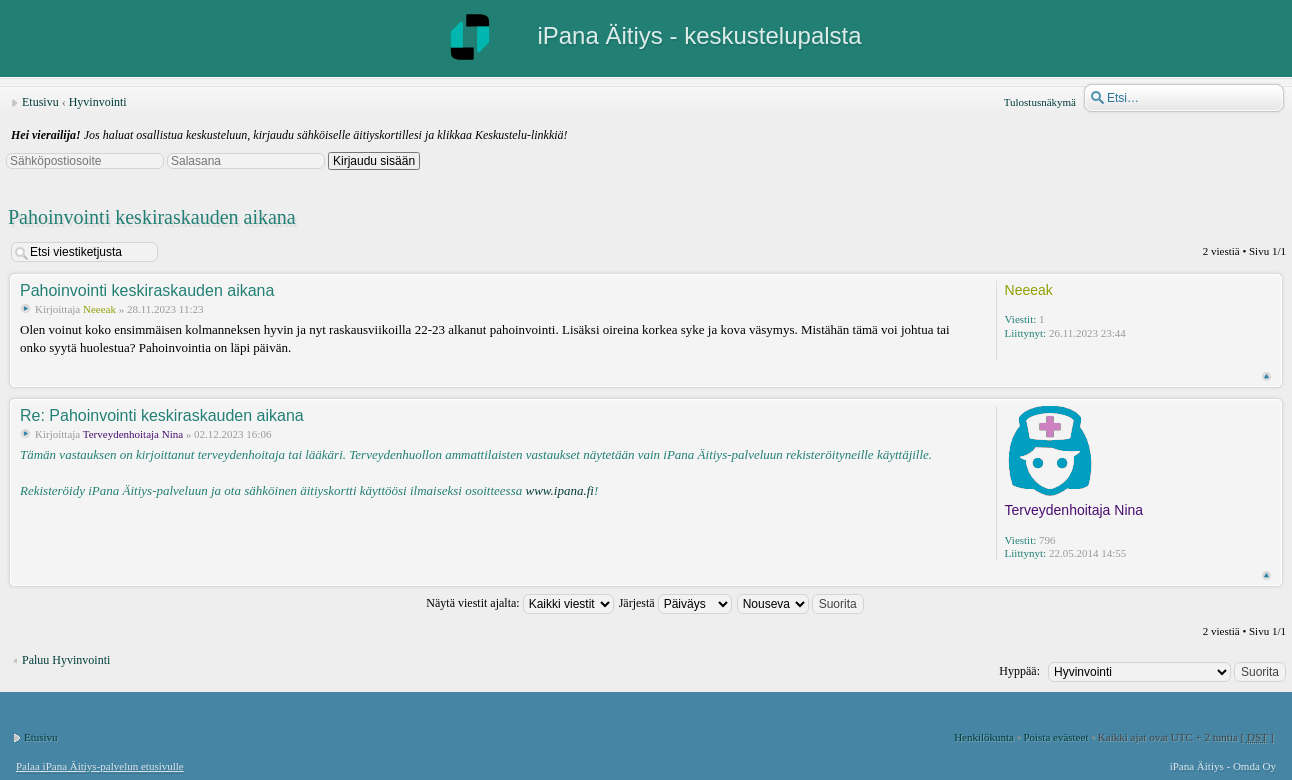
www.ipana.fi (559, 490)
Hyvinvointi (98, 102)
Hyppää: (1019, 671)
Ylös (1266, 376)
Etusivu (40, 102)
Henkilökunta (984, 737)
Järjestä (675, 603)
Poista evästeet (1055, 737)
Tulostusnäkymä (1040, 102)
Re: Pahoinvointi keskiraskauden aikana (162, 415)
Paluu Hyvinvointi (66, 660)
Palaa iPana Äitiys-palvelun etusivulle (100, 766)
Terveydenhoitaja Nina (133, 434)
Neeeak (99, 309)
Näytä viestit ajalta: (519, 603)
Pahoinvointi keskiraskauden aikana (152, 217)
